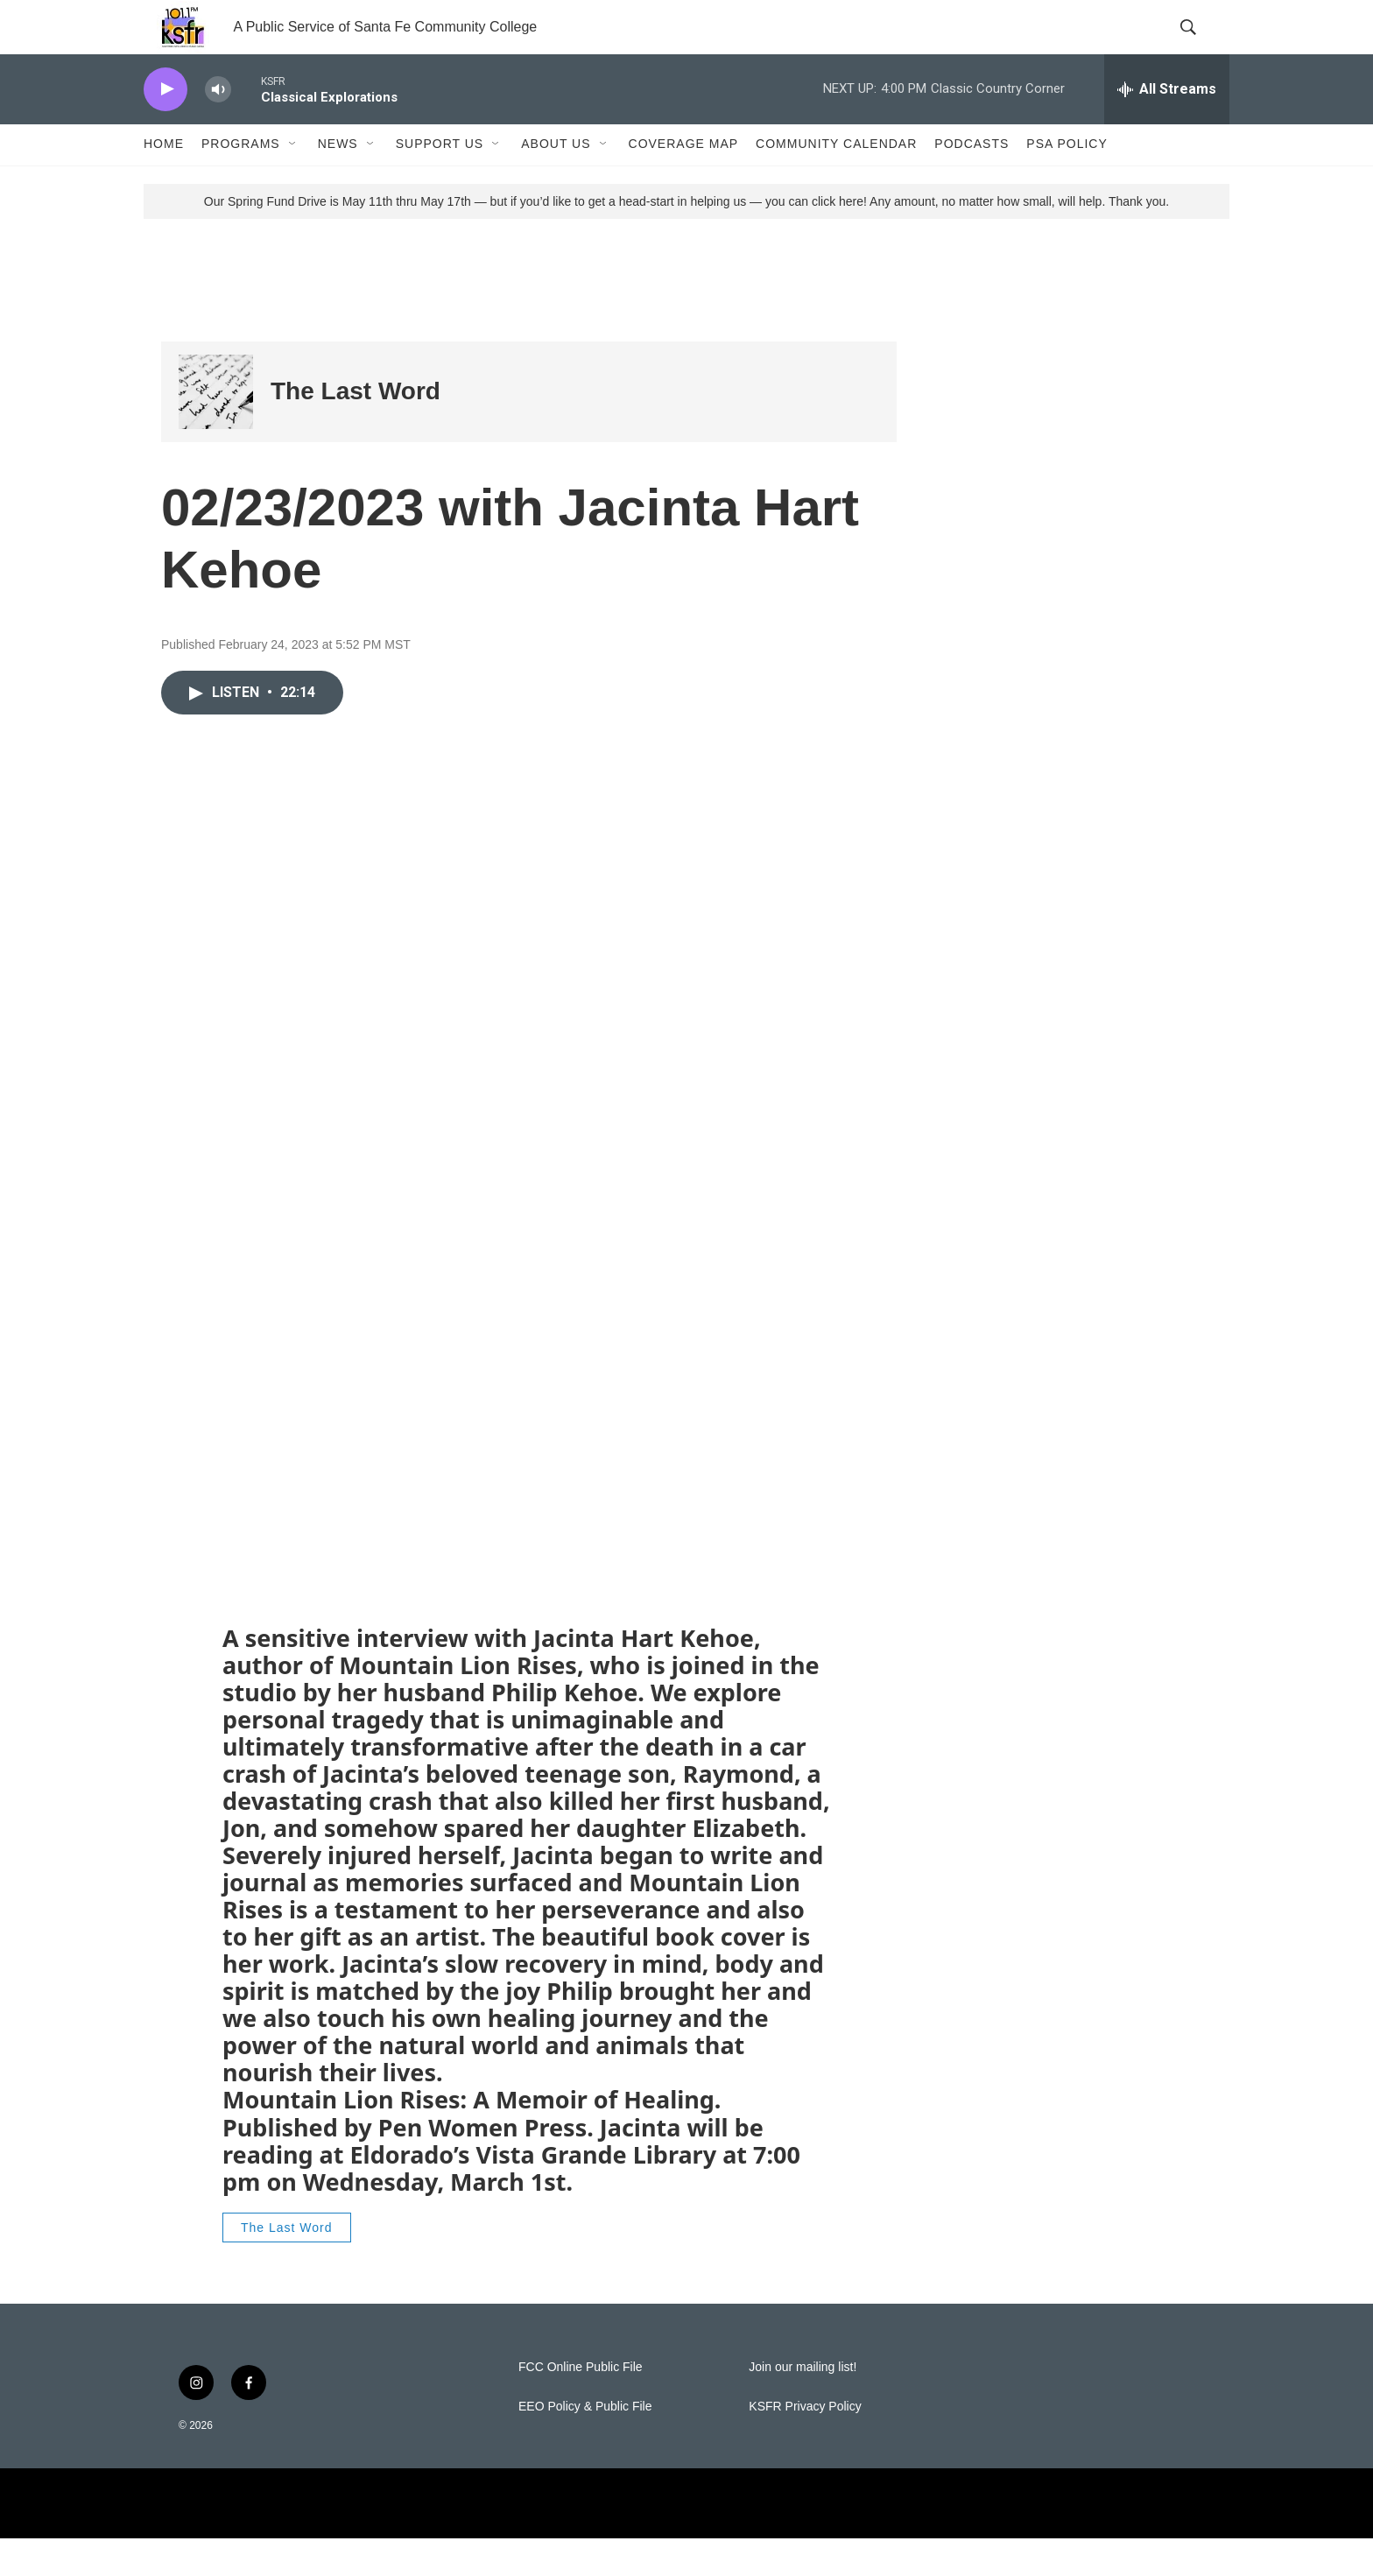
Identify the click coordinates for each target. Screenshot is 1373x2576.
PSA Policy (1066, 182)
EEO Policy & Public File (585, 2444)
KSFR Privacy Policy (805, 2444)
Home (164, 182)
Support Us (440, 182)
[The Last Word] (216, 429)
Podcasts (971, 182)
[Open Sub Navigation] (293, 182)
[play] (165, 127)
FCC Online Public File (580, 2404)
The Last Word (355, 429)
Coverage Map (684, 182)
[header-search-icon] (1201, 46)
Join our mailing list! (802, 2404)
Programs (240, 182)
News (338, 182)
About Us (555, 182)
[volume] (218, 127)
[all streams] (1166, 127)
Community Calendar (836, 182)
